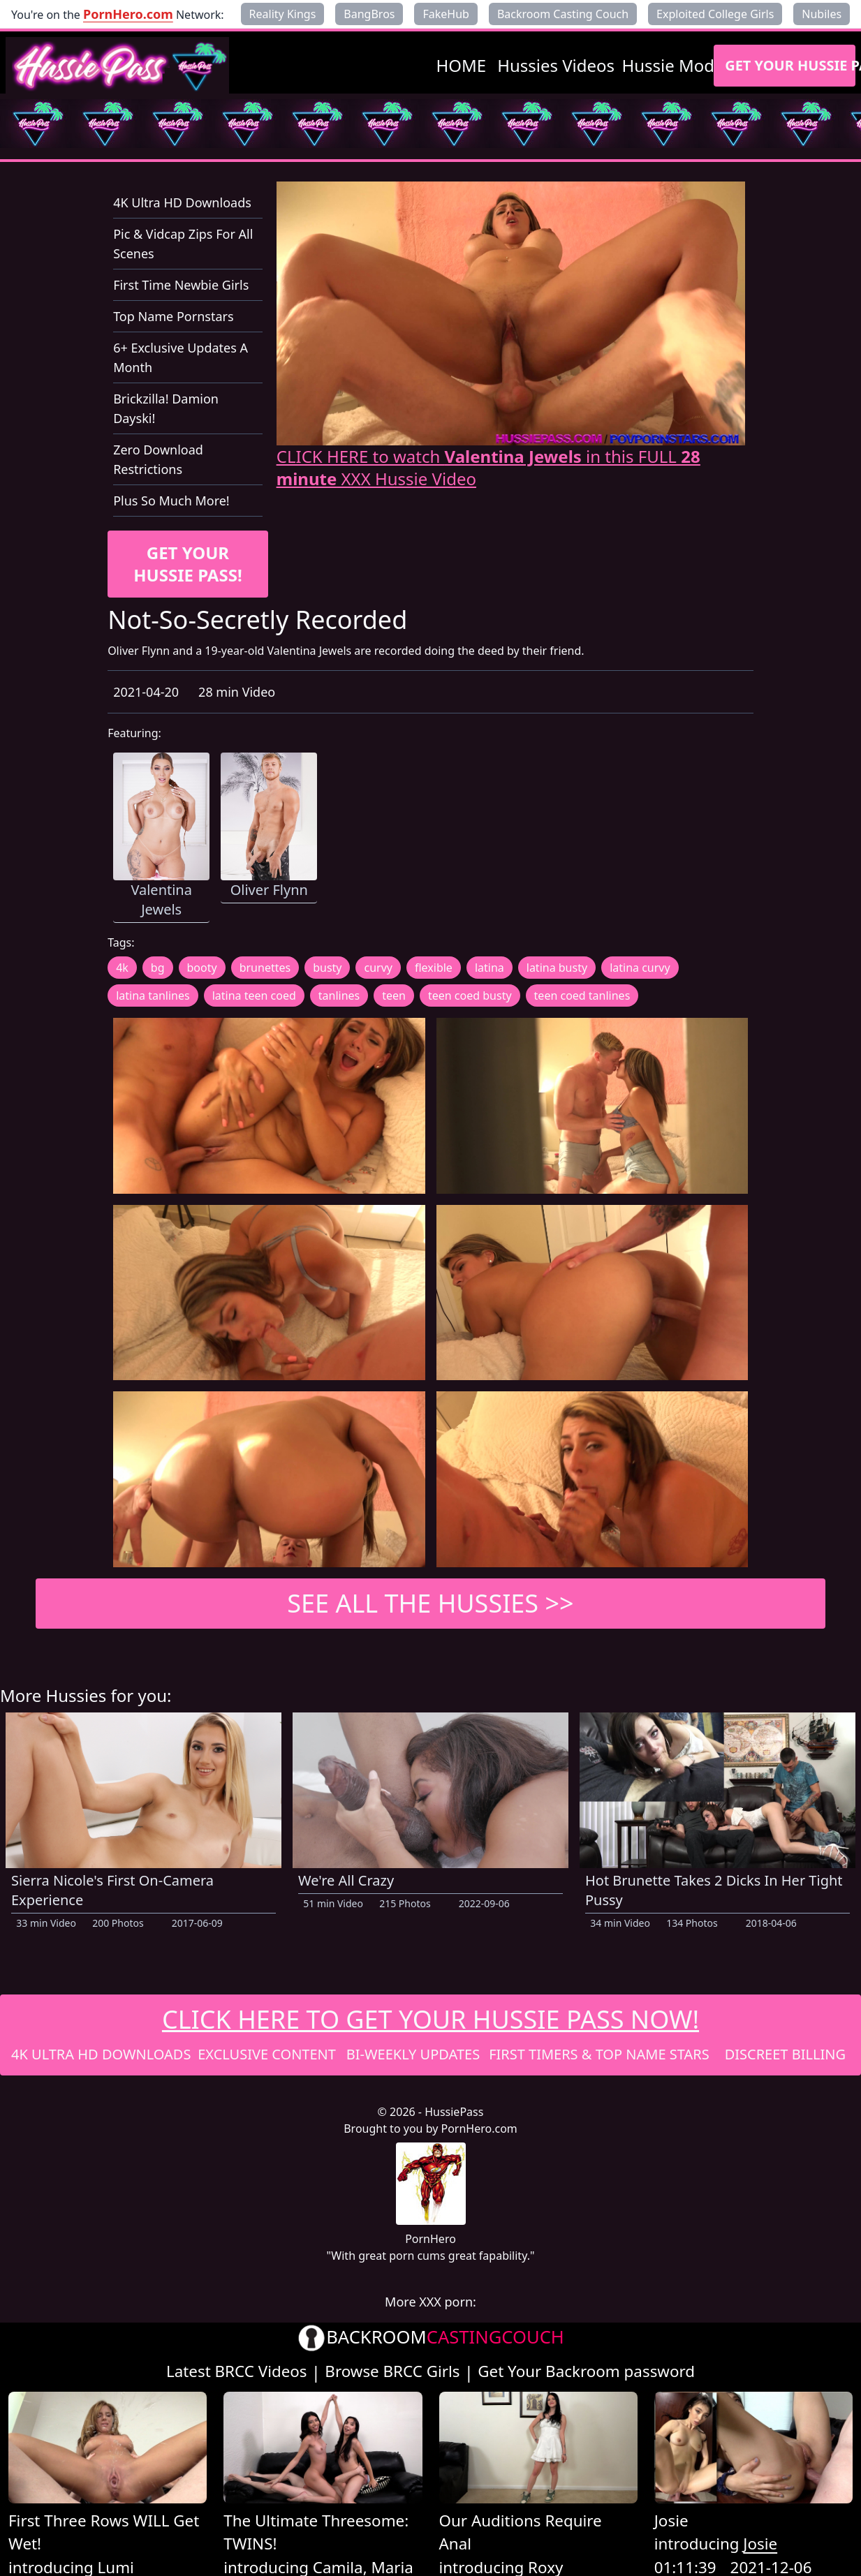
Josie (671, 2520)
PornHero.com (128, 14)
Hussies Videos (556, 65)
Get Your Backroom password (586, 2371)
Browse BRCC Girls (392, 2371)
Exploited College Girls (715, 14)
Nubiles (821, 14)
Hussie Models (678, 65)
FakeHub (445, 14)
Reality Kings (282, 14)
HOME (461, 65)
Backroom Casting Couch (562, 14)
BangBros (369, 14)
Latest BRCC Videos (236, 2371)
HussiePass (454, 2111)
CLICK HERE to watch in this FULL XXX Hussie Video (488, 467)
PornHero (430, 2238)
